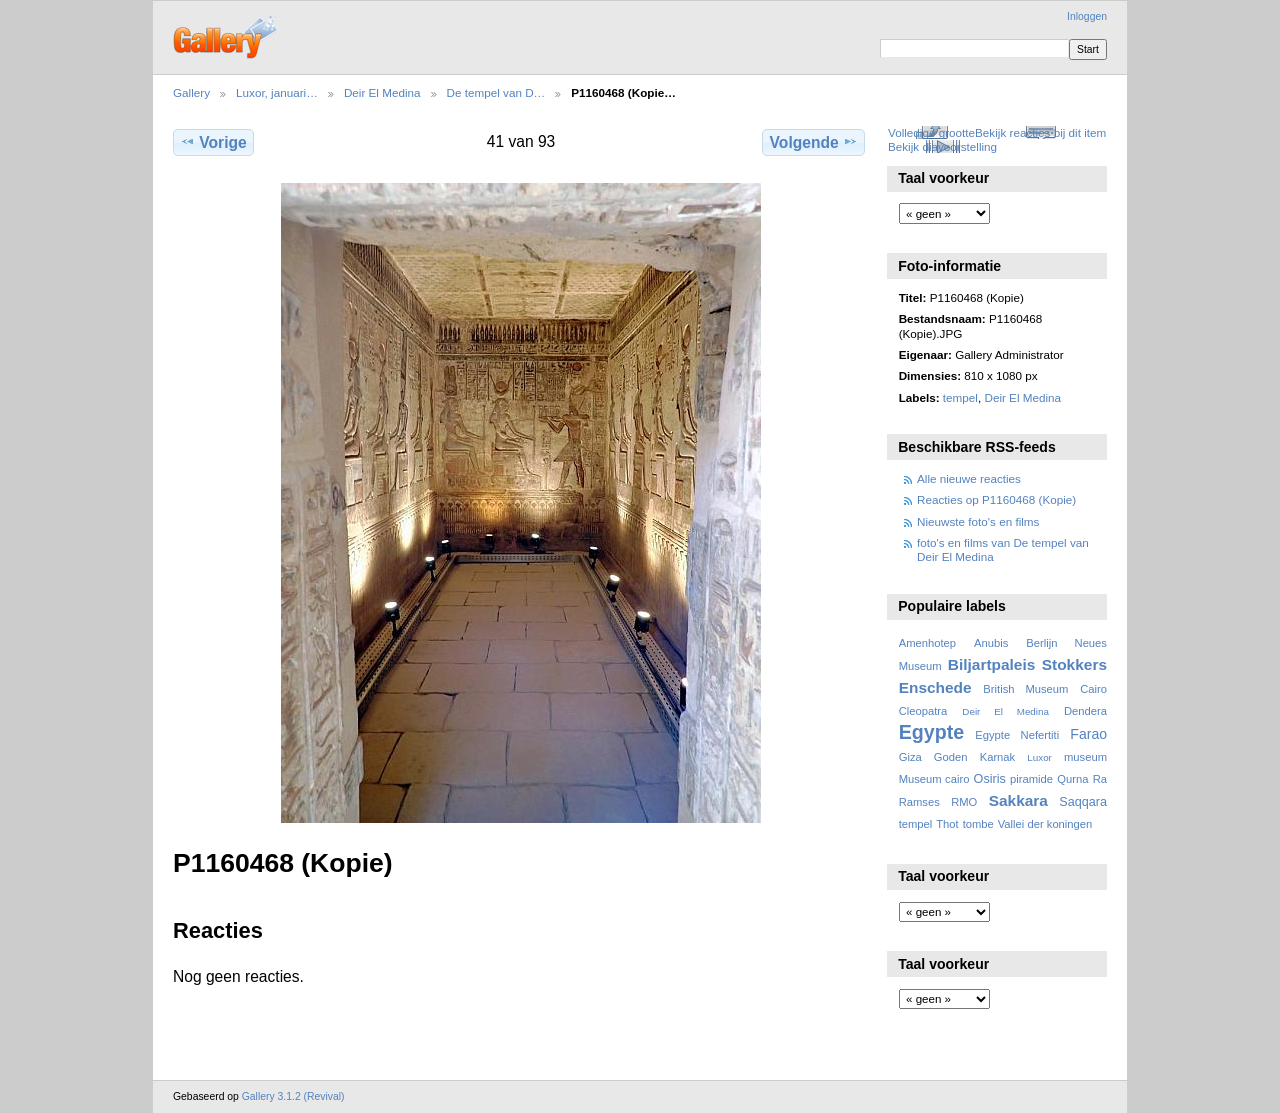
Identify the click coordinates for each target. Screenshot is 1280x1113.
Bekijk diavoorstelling (942, 146)
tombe (978, 824)
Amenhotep (927, 643)
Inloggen (1087, 16)
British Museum (1025, 689)
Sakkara (1018, 800)
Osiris (990, 779)
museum (1085, 757)
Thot (947, 824)
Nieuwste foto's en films (978, 521)
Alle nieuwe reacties (969, 478)
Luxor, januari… (277, 92)
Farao (1088, 734)
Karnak (998, 757)
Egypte (931, 732)
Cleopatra (923, 711)
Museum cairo (934, 779)
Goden (951, 757)
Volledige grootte (931, 132)
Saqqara (1083, 802)
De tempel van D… (496, 92)
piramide (1031, 779)
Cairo (1093, 689)
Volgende (814, 142)
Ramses (919, 802)
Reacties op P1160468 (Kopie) (996, 499)
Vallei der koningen (1045, 824)
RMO (964, 802)
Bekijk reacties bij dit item (1040, 132)
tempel (960, 397)
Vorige (213, 142)
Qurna (1072, 779)
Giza (910, 757)
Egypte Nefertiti (1017, 735)
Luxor (1039, 757)
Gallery (191, 92)
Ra (1100, 779)
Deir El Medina (382, 92)
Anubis (991, 643)
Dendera (1085, 711)
